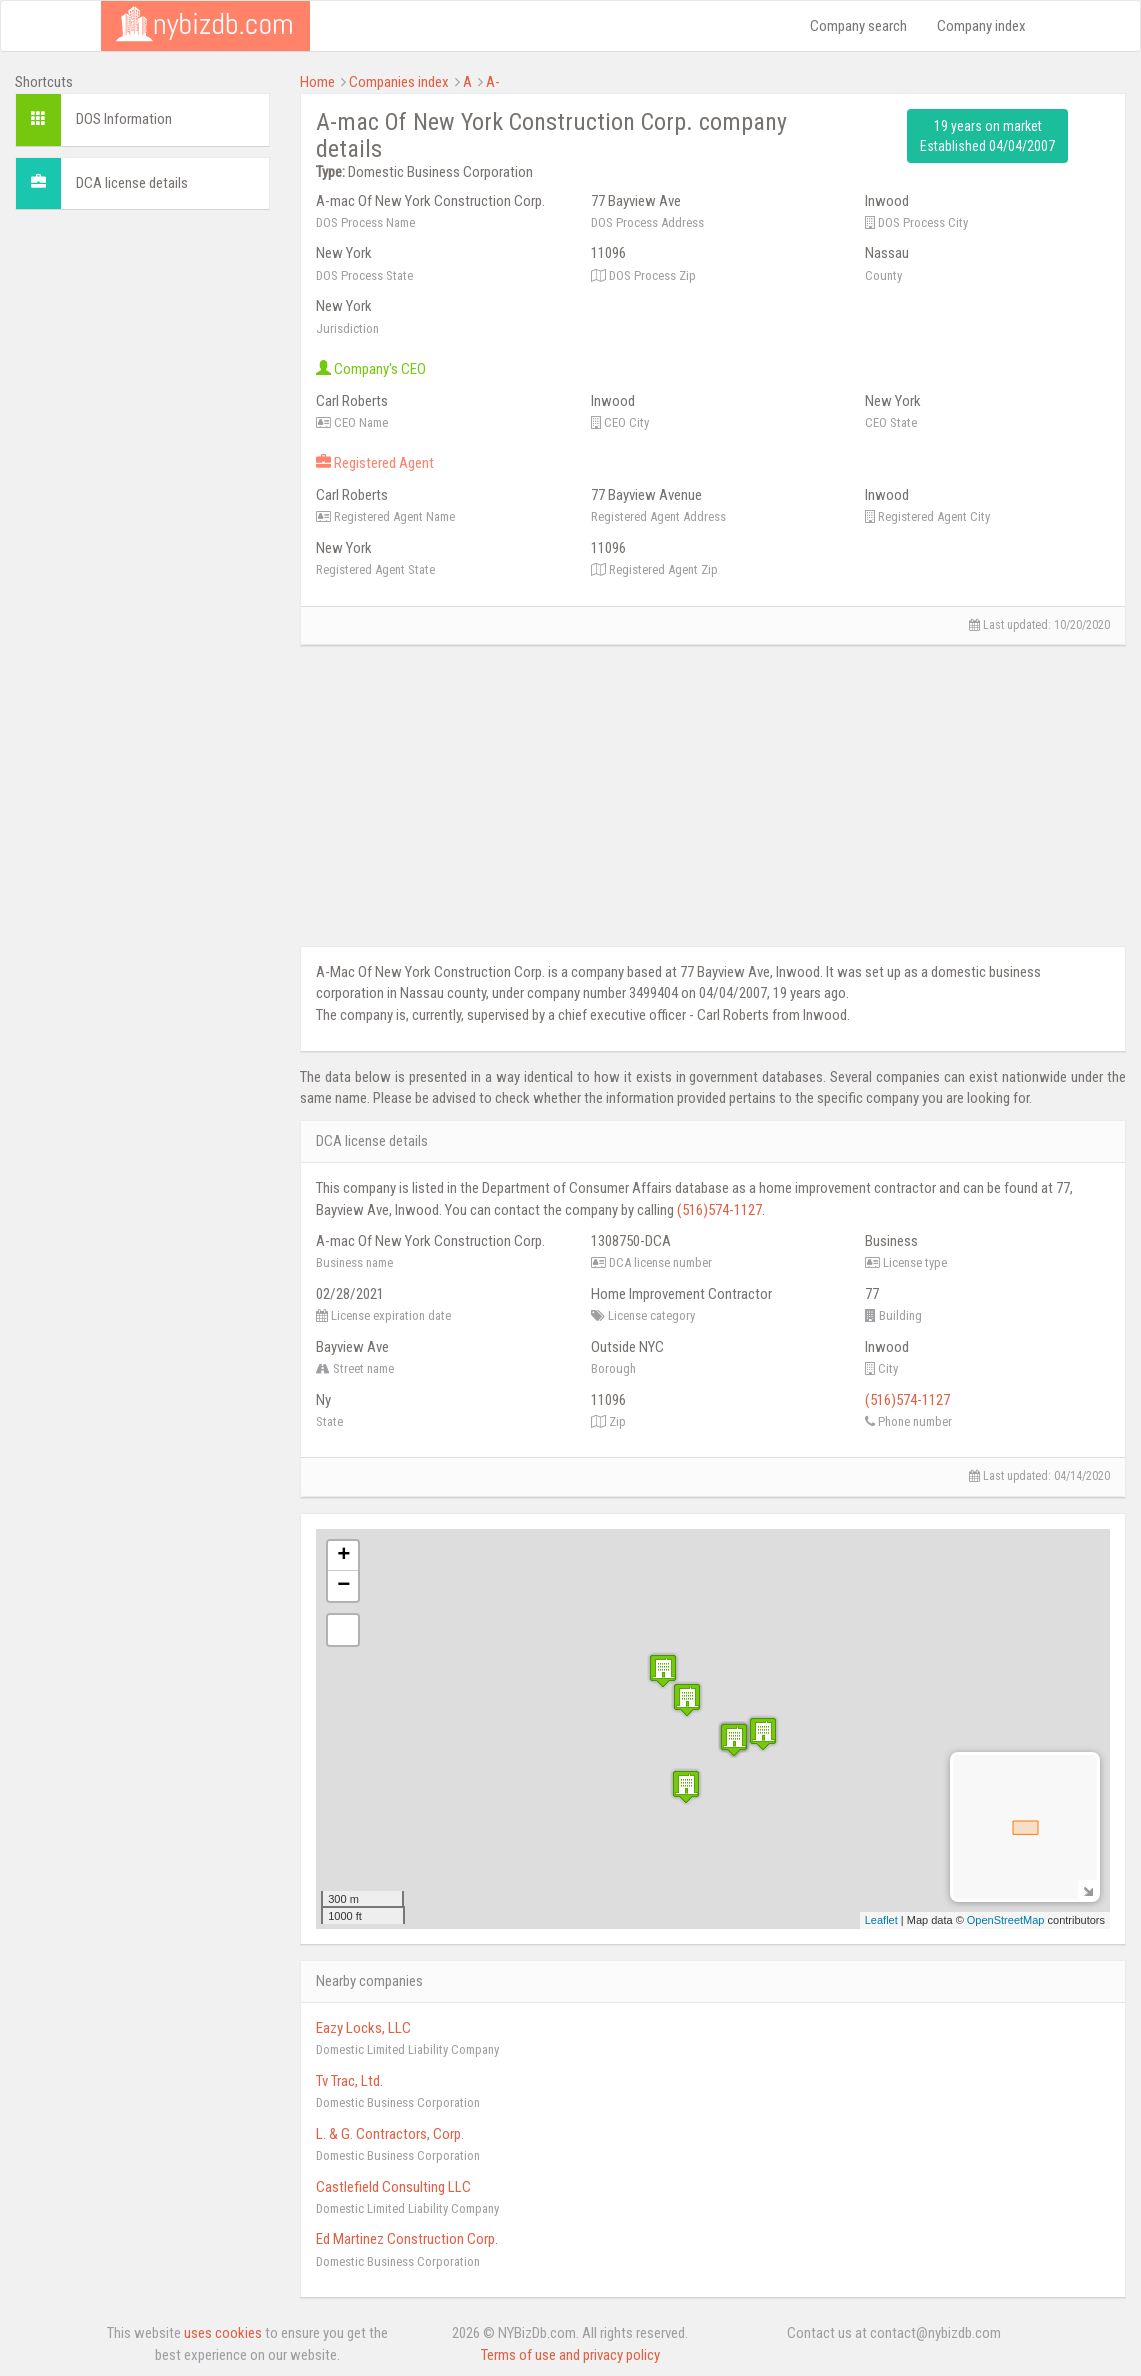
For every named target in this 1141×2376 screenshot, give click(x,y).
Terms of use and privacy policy (570, 2355)
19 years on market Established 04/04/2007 (987, 136)
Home (317, 82)
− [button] (343, 1586)
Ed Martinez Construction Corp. (407, 2239)
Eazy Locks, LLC (363, 2028)
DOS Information (124, 119)
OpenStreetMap (1006, 1920)
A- (493, 82)
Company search (858, 26)
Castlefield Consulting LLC (393, 2187)
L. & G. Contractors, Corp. (390, 2134)
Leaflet (881, 1920)
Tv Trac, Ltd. (349, 2081)
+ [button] (343, 1556)
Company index (981, 26)
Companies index (399, 82)
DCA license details (132, 183)
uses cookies (223, 2333)
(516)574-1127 (719, 1210)
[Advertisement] (142, 525)
